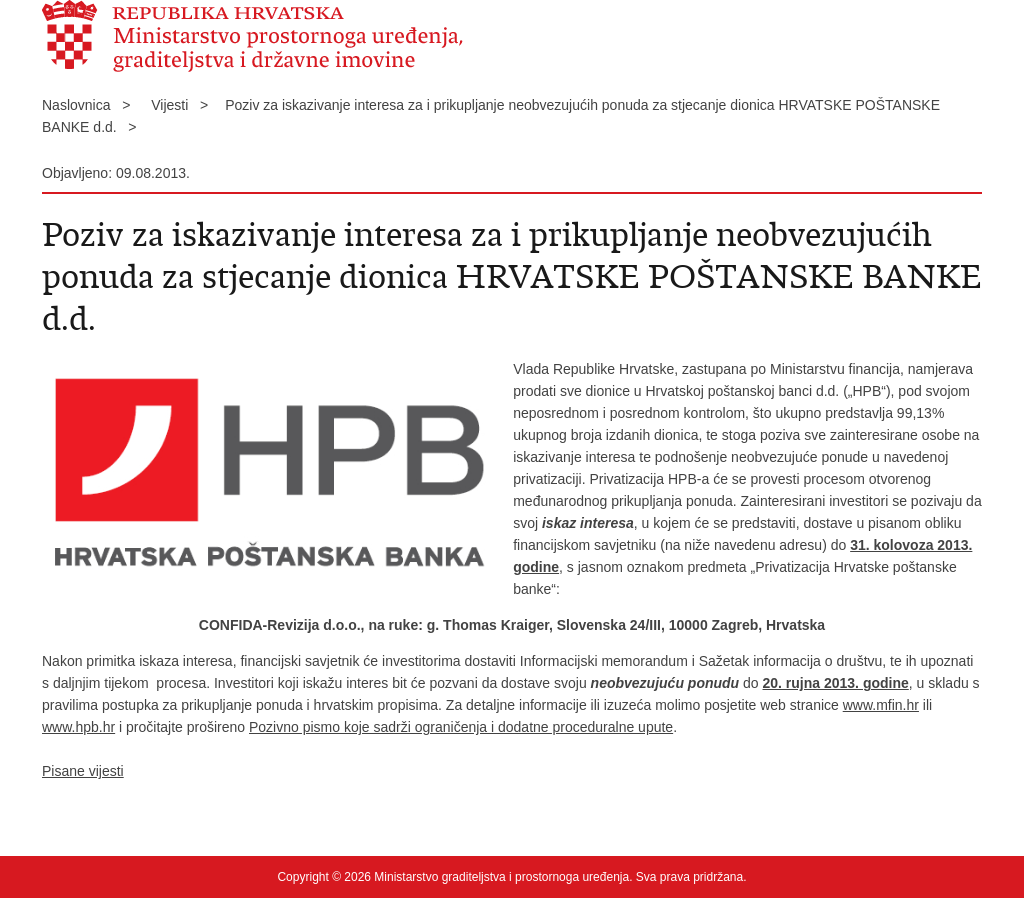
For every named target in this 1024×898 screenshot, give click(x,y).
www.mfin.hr (881, 705)
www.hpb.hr (78, 727)
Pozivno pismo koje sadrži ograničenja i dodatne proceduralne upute (461, 727)
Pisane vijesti (83, 771)
